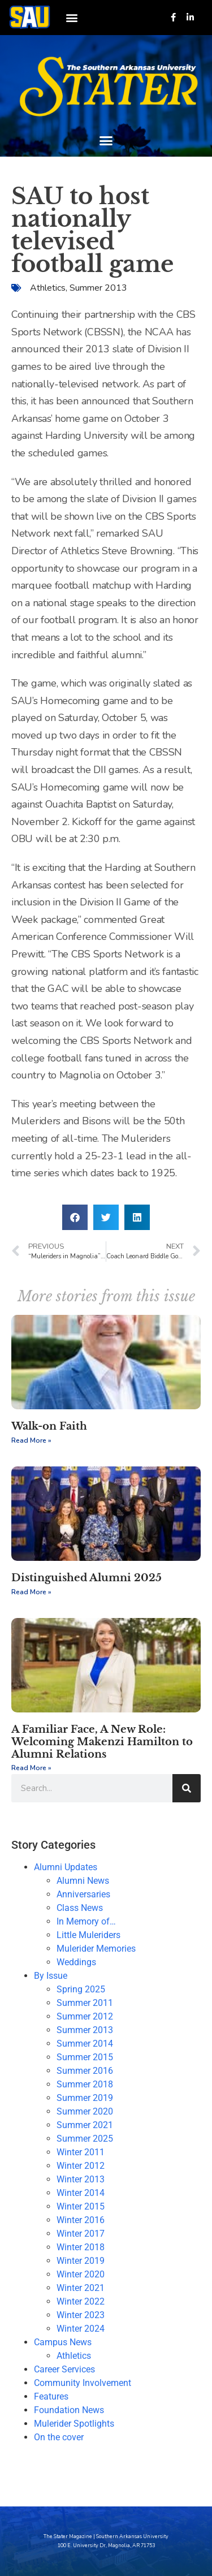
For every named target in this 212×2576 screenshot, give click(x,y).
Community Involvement (82, 2382)
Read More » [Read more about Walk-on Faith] (31, 1440)
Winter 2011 (81, 2152)
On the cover (59, 2437)
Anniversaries (83, 1894)
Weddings (76, 1962)
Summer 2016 (85, 2070)
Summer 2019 (85, 2097)
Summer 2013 (98, 288)
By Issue (50, 1975)
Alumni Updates (65, 1867)
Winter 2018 (81, 2247)
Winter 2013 (81, 2179)
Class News (80, 1907)
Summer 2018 (85, 2084)
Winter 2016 (81, 2220)
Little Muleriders (88, 1935)
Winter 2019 (81, 2260)
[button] (71, 17)
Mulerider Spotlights (74, 2423)
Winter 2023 (81, 2315)
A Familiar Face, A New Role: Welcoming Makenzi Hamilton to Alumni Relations (102, 1741)
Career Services (64, 2369)
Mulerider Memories (96, 1948)
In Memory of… (86, 1921)
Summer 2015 (85, 2057)
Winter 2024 (81, 2328)
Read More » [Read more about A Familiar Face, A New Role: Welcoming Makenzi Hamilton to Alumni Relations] (31, 1767)
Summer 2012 (85, 2016)
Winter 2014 (81, 2192)
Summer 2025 (85, 2138)
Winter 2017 (81, 2233)
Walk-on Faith (49, 1426)
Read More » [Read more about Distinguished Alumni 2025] (31, 1591)
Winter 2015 (81, 2206)
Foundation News (69, 2410)
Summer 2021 (85, 2125)
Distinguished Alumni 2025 (86, 1578)
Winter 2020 (81, 2274)
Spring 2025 (81, 1989)
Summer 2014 (85, 2043)
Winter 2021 (81, 2287)
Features (51, 2396)
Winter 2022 (81, 2301)
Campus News (63, 2342)
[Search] (186, 1788)
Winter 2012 (81, 2165)
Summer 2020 (85, 2111)
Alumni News (83, 1880)
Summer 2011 (85, 2002)
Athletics (48, 288)
